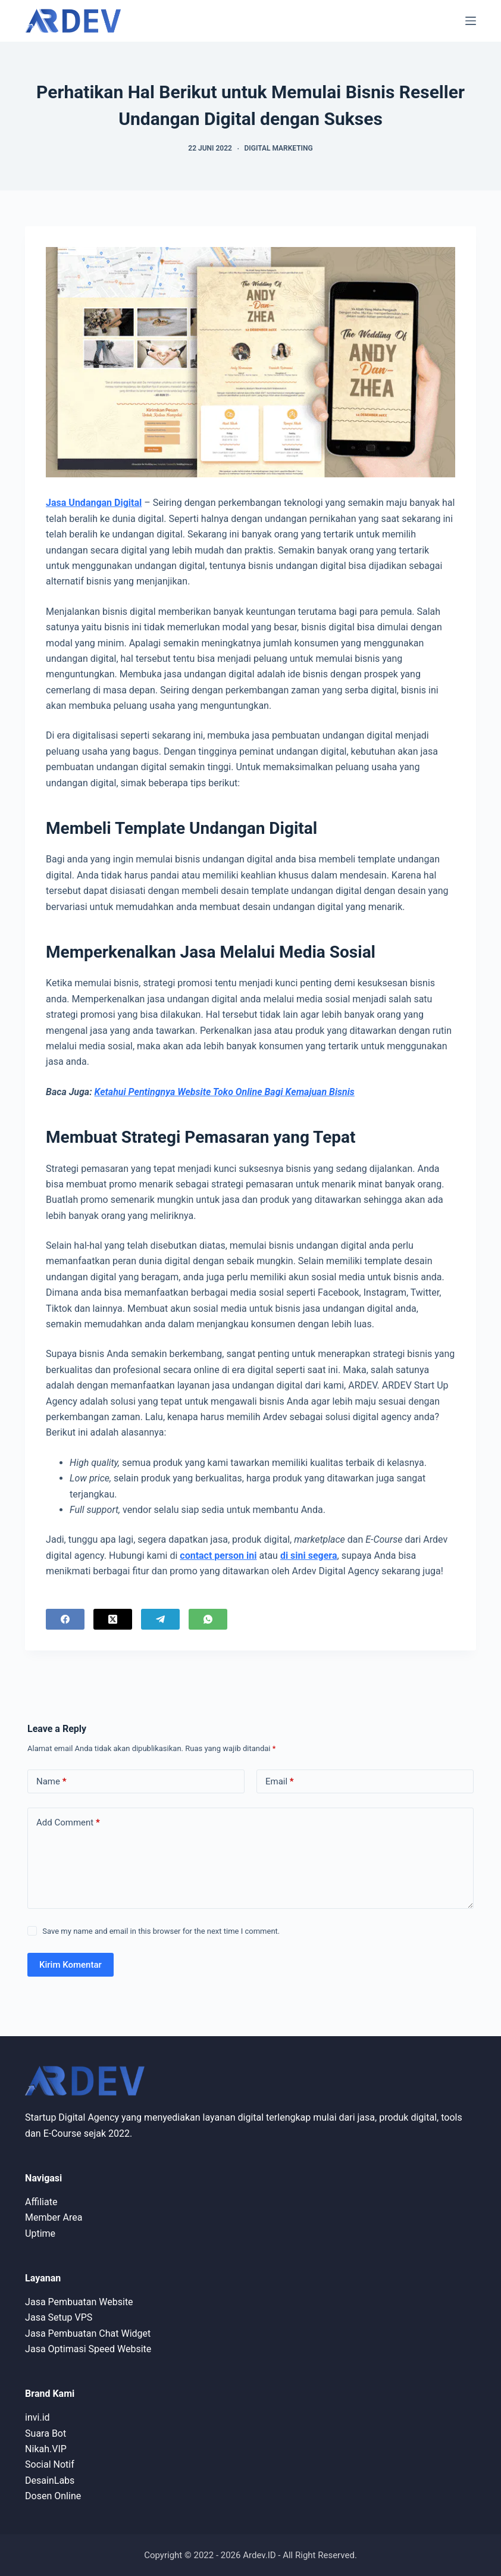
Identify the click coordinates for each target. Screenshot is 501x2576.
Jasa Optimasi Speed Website (88, 2349)
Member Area (53, 2217)
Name (51, 1781)
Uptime (40, 2233)
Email (279, 1781)
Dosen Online (53, 2496)
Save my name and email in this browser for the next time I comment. (161, 1931)
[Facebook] (65, 1619)
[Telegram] (160, 1619)
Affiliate (41, 2202)
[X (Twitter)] (112, 1619)
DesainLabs (49, 2480)
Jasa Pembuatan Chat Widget (88, 2333)
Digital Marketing (278, 148)
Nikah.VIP (46, 2449)
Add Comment (68, 1822)
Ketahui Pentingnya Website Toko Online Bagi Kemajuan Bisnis (225, 1092)
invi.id (37, 2417)
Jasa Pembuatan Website (79, 2302)
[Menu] (470, 20)
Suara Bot (45, 2433)
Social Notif (49, 2464)
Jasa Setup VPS (58, 2317)
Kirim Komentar (70, 1964)
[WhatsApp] (208, 1619)
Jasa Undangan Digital (94, 502)
